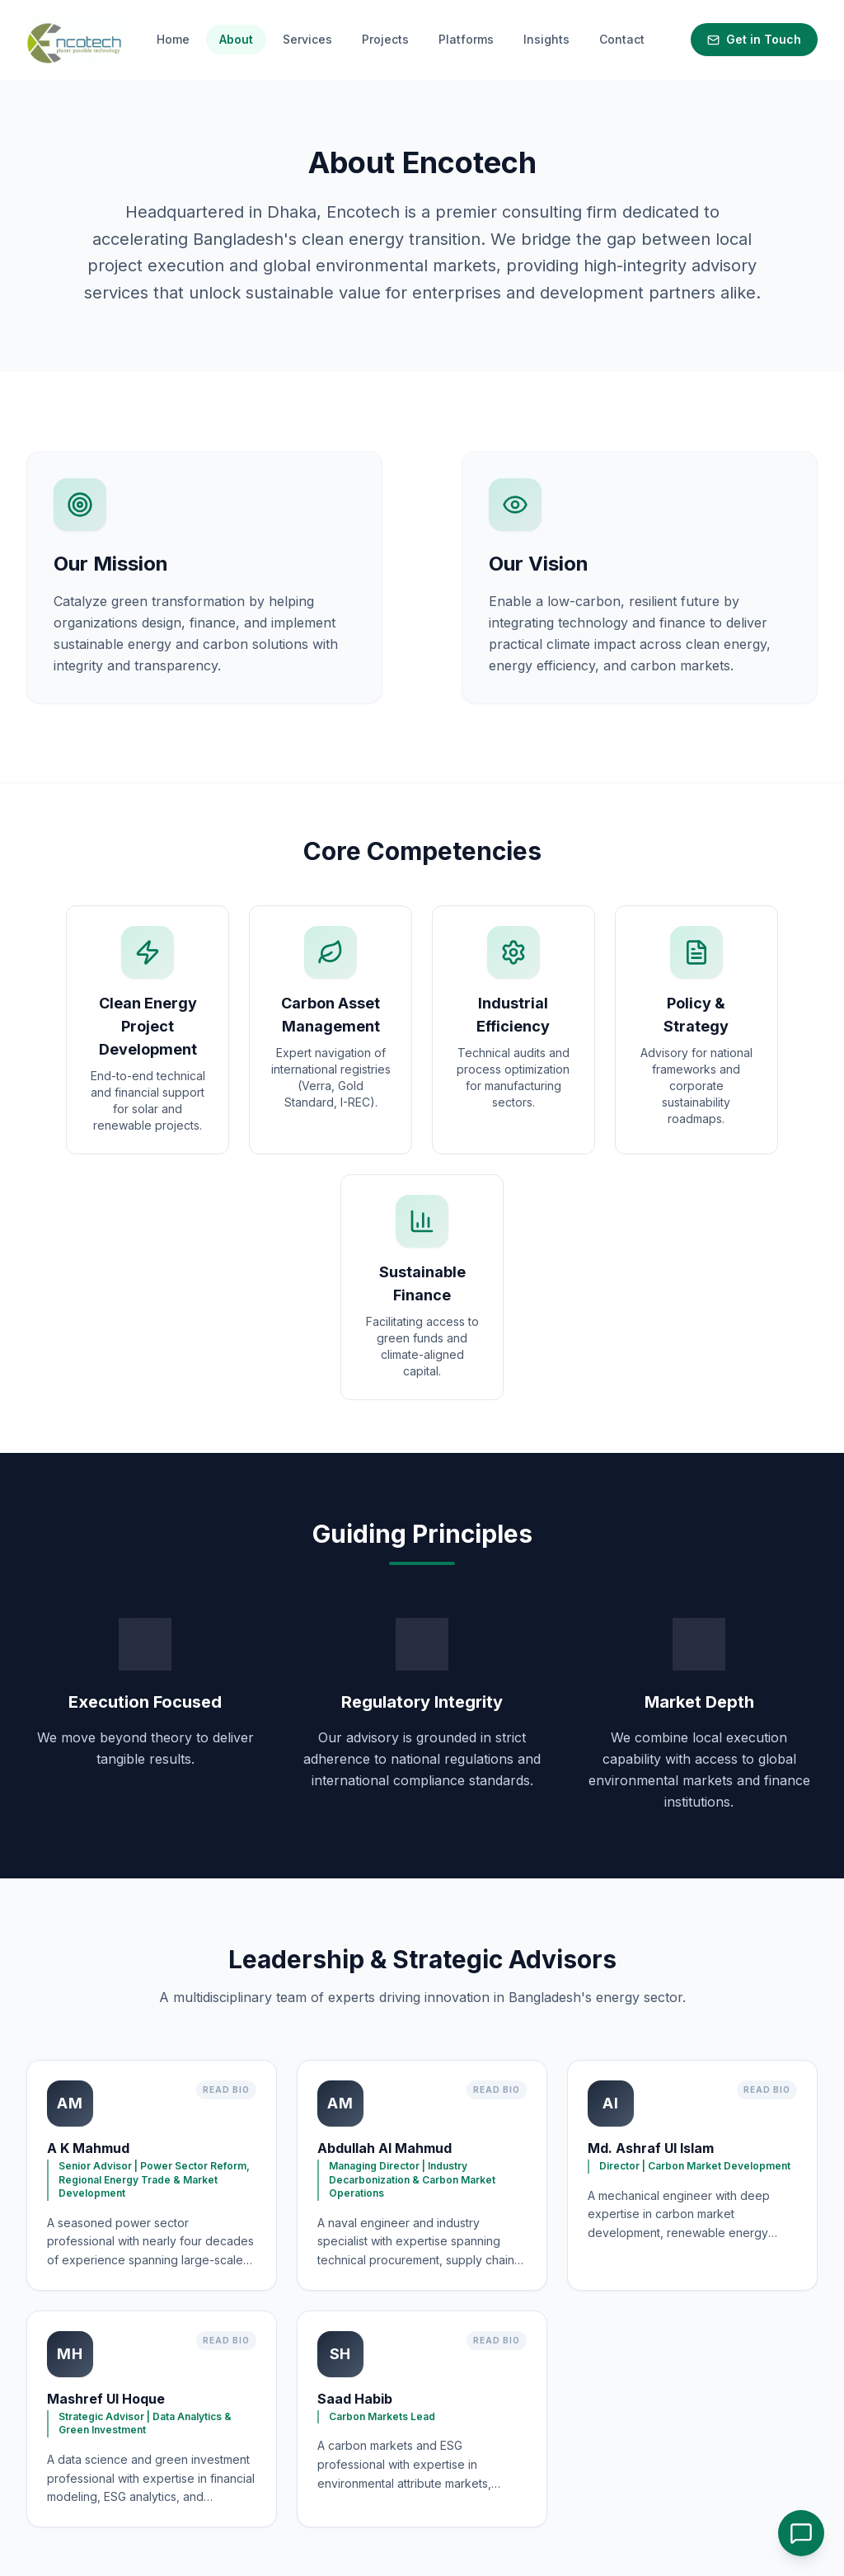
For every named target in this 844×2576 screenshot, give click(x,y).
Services (307, 39)
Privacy (317, 2495)
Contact (622, 39)
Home (173, 39)
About (236, 39)
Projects (385, 39)
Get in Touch (754, 39)
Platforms (466, 39)
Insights (546, 39)
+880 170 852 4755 (626, 2457)
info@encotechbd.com (636, 2436)
